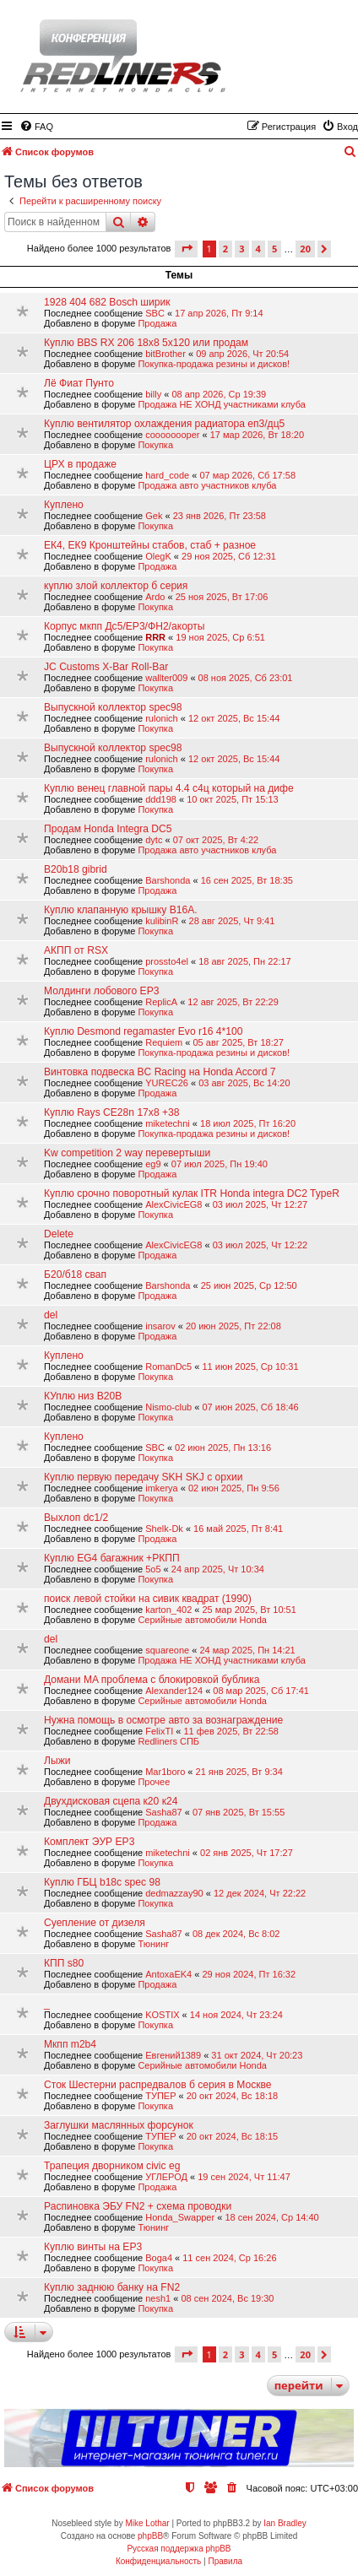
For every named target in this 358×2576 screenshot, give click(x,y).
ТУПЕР (160, 2096)
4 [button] (258, 248)
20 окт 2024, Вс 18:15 (232, 2136)
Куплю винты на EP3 (93, 2247)
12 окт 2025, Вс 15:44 (233, 718)
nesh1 (158, 2298)
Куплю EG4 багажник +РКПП (112, 1558)
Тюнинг (153, 1944)
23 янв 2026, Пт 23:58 (219, 516)
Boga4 (158, 2258)
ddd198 (160, 799)
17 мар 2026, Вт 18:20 (257, 435)
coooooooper (172, 435)
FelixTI (159, 1731)
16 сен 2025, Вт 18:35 (247, 880)
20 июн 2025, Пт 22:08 (233, 1326)
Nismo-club (168, 1407)
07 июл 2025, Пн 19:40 (219, 1164)
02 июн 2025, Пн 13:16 (223, 1447)
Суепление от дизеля (94, 1923)
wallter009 (166, 678)
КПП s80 (64, 1963)
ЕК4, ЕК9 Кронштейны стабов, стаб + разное (150, 545)
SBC (155, 313)
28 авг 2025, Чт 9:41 (232, 921)
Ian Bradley (284, 2523)
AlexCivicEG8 (173, 1204)
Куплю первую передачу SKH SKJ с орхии (143, 1477)
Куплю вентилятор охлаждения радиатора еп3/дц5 (164, 424)
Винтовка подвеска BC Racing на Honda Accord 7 (159, 1072)
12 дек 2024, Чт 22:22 (260, 1893)
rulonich (161, 718)
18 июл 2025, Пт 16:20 (248, 1123)
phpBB (150, 2536)
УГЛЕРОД (166, 2177)
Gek (153, 516)
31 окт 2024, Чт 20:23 (256, 2055)
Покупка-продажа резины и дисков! (214, 364)
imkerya (161, 1488)
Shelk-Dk (164, 1528)
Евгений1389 (173, 2055)
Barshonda (167, 880)
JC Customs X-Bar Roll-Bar (106, 667)
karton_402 (168, 1610)
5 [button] (274, 248)
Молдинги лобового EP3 (101, 991)
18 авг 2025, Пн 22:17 (244, 961)
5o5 (152, 1569)
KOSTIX (162, 2015)
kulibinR (161, 921)
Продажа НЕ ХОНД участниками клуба (221, 404)
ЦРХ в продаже (80, 464)
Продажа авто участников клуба (207, 485)
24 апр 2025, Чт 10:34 (217, 1569)
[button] (186, 249)
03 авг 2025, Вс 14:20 (244, 1083)
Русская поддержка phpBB (179, 2548)
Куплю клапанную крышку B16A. (121, 910)
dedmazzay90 (174, 1893)
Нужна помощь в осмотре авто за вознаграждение (163, 1720)
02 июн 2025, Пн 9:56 (233, 1488)
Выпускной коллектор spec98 (113, 707)
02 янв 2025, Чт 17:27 (246, 1853)
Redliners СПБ (168, 1741)
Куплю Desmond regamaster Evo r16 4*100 (143, 1031)
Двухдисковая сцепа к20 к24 (110, 1801)
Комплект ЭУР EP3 (89, 1842)
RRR (155, 637)
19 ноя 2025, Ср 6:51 (220, 637)
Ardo (155, 597)
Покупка (155, 445)
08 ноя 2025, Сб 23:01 (245, 678)
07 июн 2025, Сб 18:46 (250, 1407)
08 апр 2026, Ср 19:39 (218, 394)
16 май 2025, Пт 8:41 (238, 1528)
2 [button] (225, 248)
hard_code (167, 475)
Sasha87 (163, 1812)
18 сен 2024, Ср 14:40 (271, 2217)
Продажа (157, 323)
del (50, 1315)
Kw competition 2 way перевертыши (127, 1153)
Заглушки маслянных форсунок (118, 2125)
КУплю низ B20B (83, 1396)
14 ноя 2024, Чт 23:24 (236, 2015)
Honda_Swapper (179, 2217)
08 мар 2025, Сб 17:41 (261, 1691)
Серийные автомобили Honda (202, 1620)
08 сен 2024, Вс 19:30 (227, 2298)
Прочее (154, 1782)
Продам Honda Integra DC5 (108, 829)
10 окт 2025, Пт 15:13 (233, 799)
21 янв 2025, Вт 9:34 (239, 1772)
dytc (153, 840)
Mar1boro (165, 1772)
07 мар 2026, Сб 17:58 (247, 475)
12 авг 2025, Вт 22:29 (233, 1002)
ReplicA (161, 1002)
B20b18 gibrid (75, 869)
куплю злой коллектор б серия (115, 586)
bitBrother (165, 354)
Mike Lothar (147, 2523)
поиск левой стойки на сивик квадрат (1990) (148, 1599)
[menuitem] (36, 126)
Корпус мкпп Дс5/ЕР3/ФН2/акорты (124, 626)
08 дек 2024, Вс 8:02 (236, 1934)
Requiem (163, 1042)
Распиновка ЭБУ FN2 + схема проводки (137, 2206)
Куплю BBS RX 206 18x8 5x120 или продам (146, 343)
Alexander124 (174, 1691)
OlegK (158, 556)
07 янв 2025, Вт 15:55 (239, 1812)
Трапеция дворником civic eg (112, 2166)
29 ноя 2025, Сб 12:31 (229, 556)
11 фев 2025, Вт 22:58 (231, 1731)
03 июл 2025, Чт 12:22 (260, 1245)
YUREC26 (166, 1083)
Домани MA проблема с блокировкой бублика (152, 1680)
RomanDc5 (168, 1366)
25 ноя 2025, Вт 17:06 (222, 597)
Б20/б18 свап (75, 1274)
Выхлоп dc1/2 (76, 1517)
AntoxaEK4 (168, 1974)
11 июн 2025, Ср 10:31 (250, 1366)
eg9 (152, 1164)
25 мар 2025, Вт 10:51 (249, 1610)
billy (153, 394)
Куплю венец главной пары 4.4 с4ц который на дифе (169, 788)
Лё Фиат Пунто (79, 383)
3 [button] (241, 248)
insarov (160, 1326)
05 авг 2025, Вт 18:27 (238, 1042)
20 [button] (305, 248)
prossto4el (166, 961)
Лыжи (57, 1761)
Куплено (64, 505)
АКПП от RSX (76, 950)
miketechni (167, 1123)
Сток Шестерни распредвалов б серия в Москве (158, 2085)
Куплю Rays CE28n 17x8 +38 (111, 1112)
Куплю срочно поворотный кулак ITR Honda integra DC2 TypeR (191, 1193)
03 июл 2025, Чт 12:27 (260, 1204)
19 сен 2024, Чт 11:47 (244, 2177)
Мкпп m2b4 (70, 2044)
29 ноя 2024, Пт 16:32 (249, 1974)
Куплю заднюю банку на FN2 (112, 2287)
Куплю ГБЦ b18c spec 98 (102, 1882)
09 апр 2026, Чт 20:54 (242, 354)
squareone (167, 1650)
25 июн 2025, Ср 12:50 (249, 1285)
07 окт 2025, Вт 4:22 (216, 840)
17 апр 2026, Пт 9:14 (219, 313)
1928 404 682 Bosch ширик (107, 302)
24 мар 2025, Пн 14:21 (247, 1650)
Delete (58, 1234)
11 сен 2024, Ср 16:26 (229, 2258)
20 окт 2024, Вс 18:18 (232, 2096)
